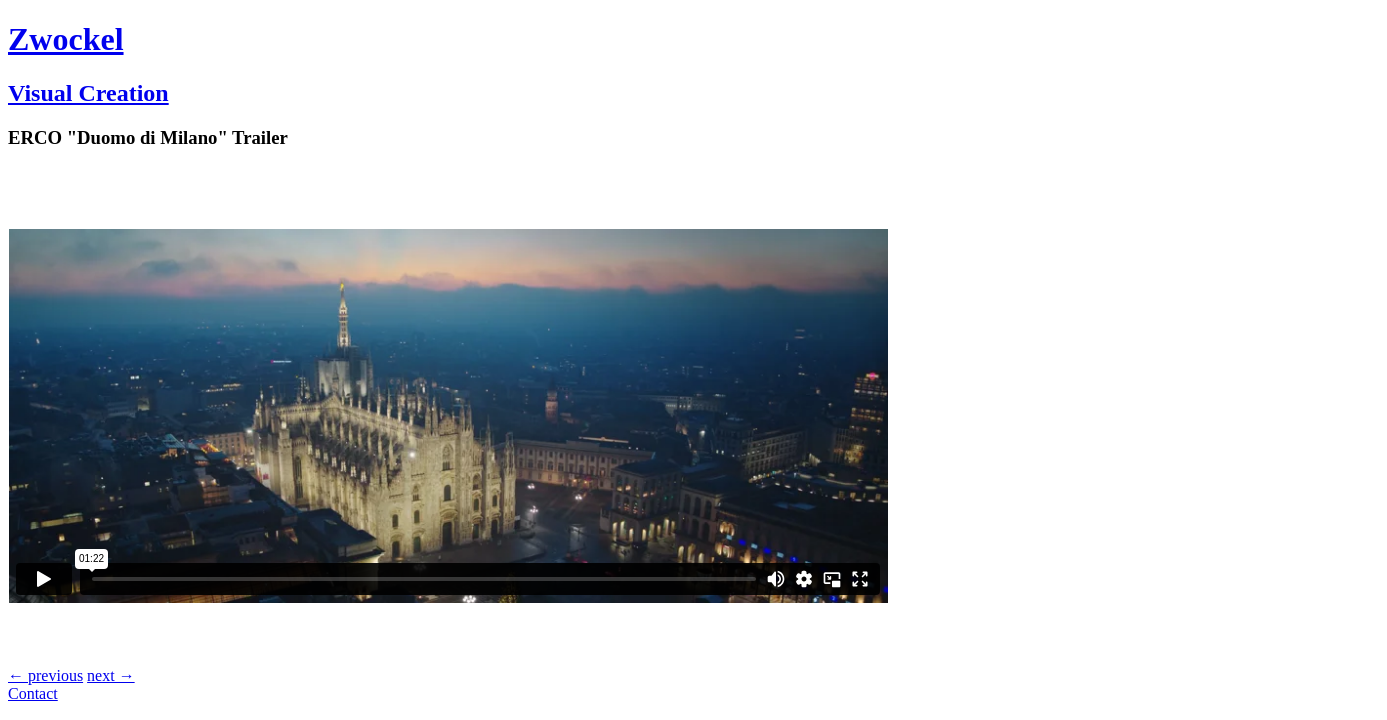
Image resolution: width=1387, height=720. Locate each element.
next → (111, 675)
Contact (33, 693)
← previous (45, 675)
